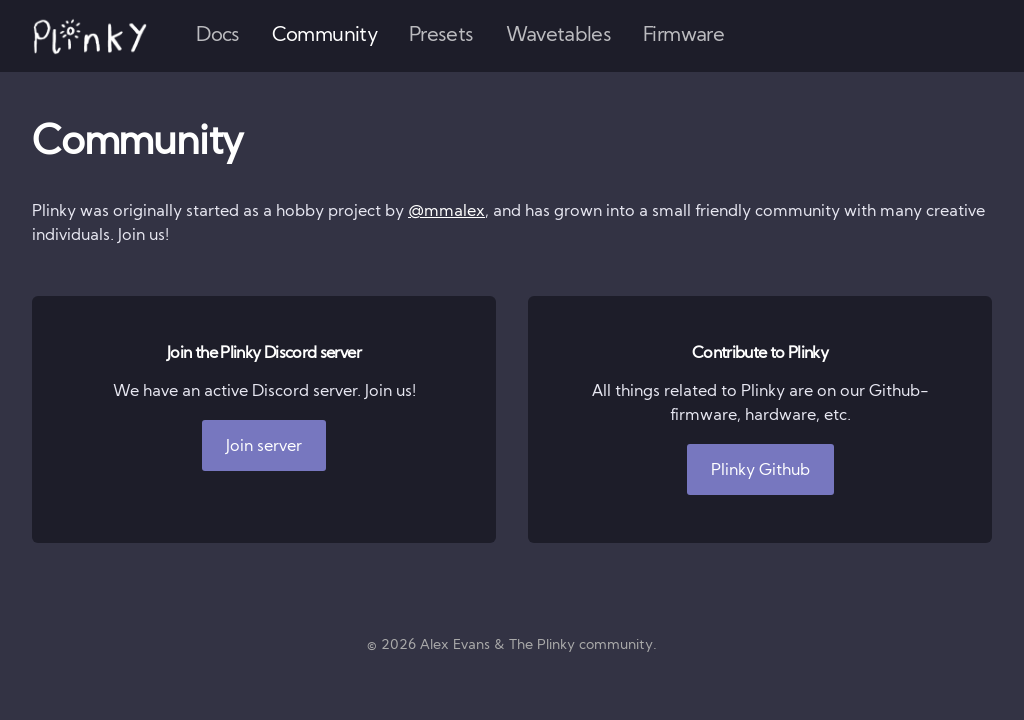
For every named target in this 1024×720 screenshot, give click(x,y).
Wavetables (559, 36)
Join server (264, 447)
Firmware (683, 36)
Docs (217, 36)
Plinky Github (760, 471)
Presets (441, 36)
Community (324, 36)
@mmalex (446, 212)
